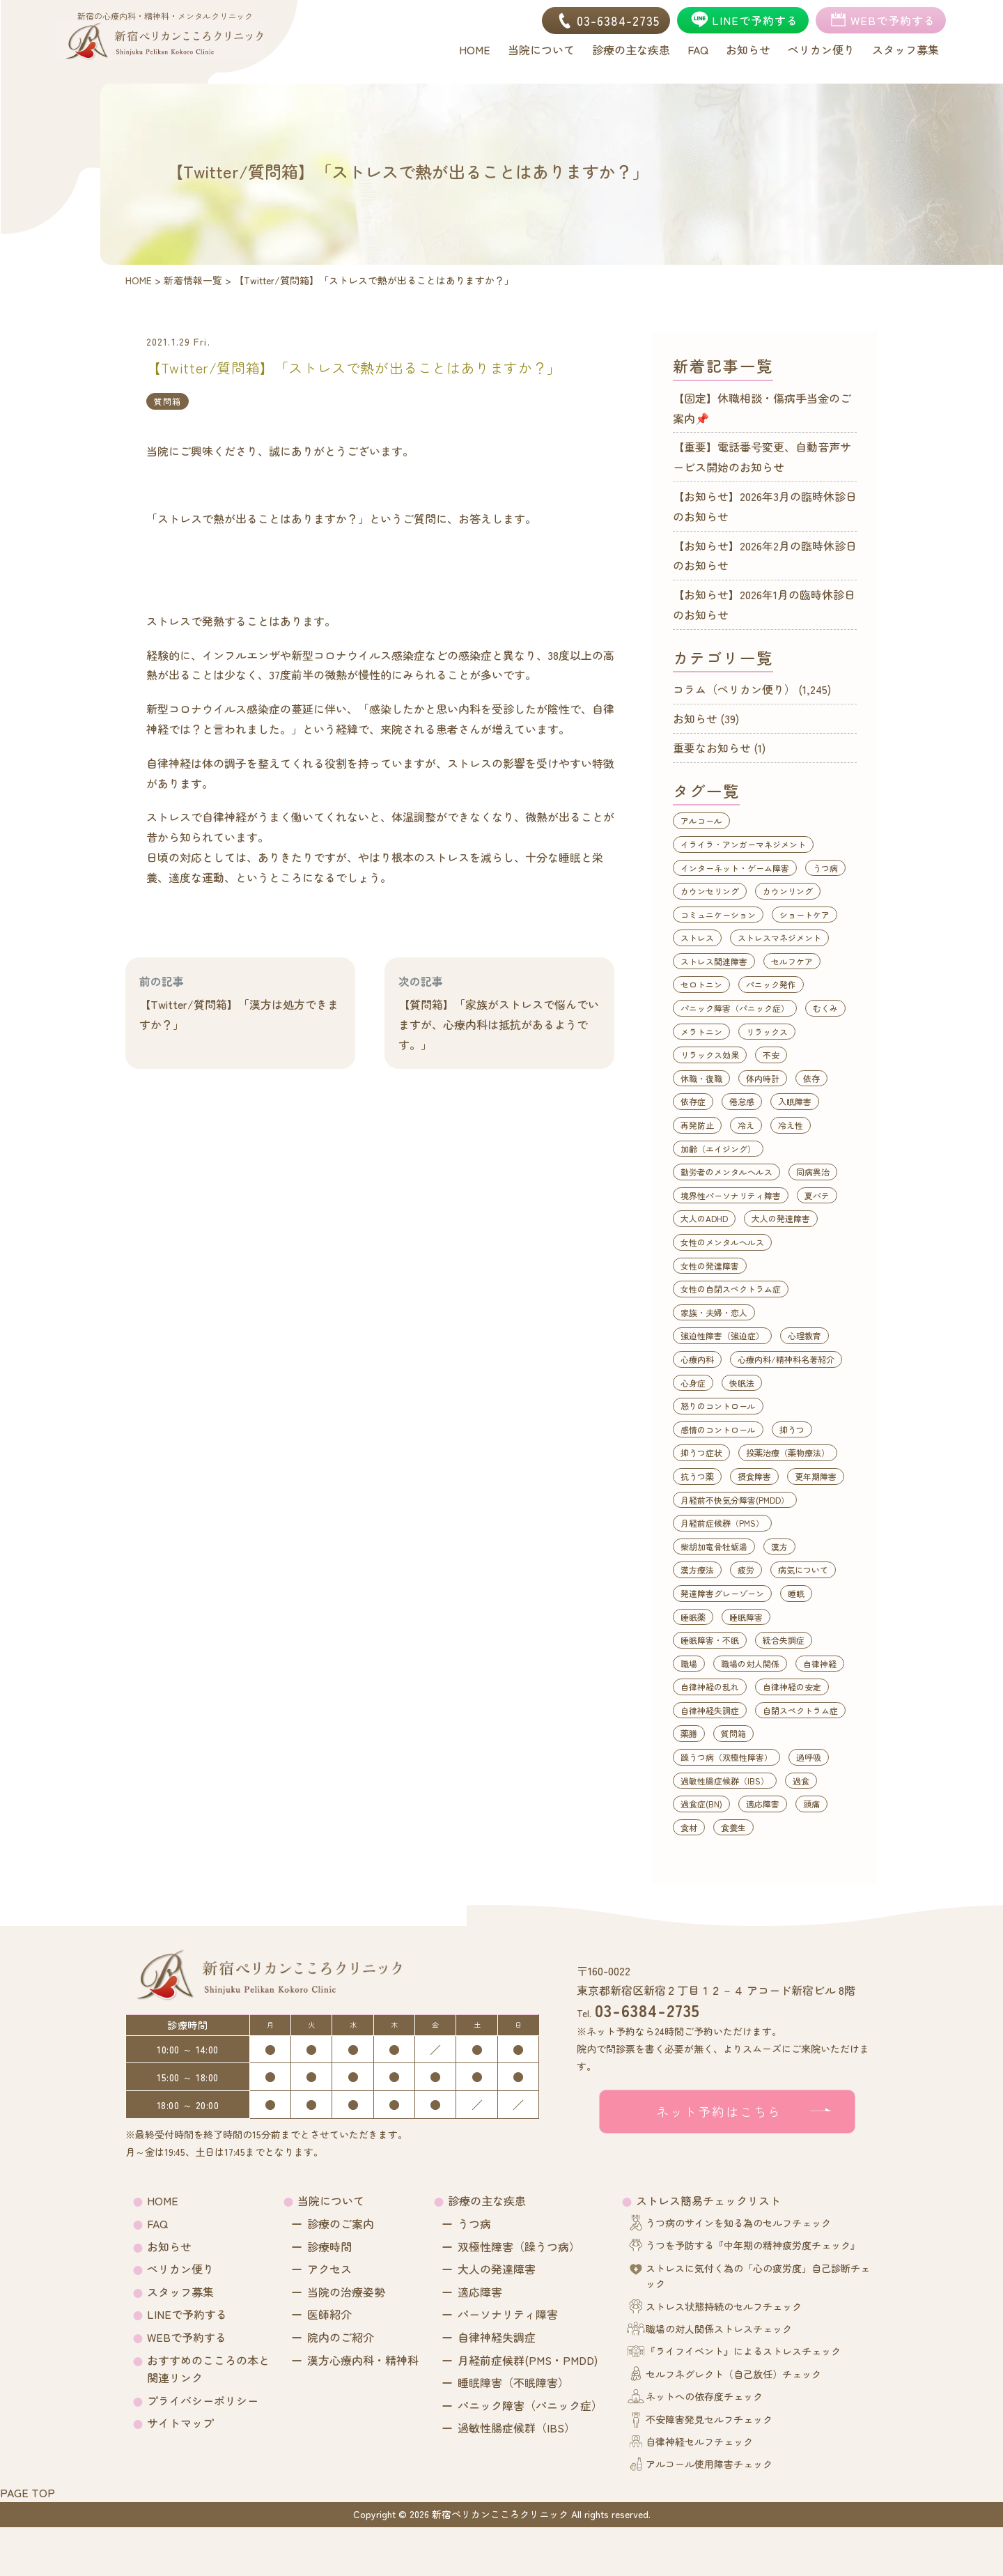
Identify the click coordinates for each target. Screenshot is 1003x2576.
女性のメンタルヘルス (722, 1242)
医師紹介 (329, 2314)
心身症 (693, 1383)
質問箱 (167, 401)
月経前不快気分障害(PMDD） (735, 1500)
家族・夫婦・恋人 (714, 1312)
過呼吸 (808, 1757)
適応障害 (762, 1804)
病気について (803, 1569)
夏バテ (817, 1195)
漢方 (779, 1546)
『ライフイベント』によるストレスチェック (743, 2351)
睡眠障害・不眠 (710, 1640)
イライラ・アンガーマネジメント (743, 844)
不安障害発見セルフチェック (709, 2419)
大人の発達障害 (781, 1218)
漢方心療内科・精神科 (363, 2360)
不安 (771, 1055)
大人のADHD (704, 1218)
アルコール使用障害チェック (709, 2464)
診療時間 (329, 2246)
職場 (689, 1663)
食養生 (733, 1827)
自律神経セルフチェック (699, 2441)
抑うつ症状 (701, 1452)
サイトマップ (180, 2422)
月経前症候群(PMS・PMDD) (528, 2360)
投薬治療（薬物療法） (788, 1452)
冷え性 (790, 1125)
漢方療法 (697, 1569)
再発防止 (697, 1125)
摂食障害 (754, 1476)
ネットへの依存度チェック (704, 2396)
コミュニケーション (718, 914)
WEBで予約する (186, 2337)
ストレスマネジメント (779, 937)
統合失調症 (783, 1640)
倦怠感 (741, 1101)
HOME (162, 2200)
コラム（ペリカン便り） (734, 689)
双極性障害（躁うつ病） (519, 2246)
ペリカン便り (180, 2268)
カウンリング (788, 891)
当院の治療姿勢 (346, 2291)
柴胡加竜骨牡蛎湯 (714, 1546)
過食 (801, 1781)
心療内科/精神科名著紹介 (786, 1359)
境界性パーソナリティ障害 (731, 1195)
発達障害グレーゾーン (722, 1593)
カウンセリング (710, 891)
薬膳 (689, 1733)
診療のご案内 (340, 2223)
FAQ (157, 2223)
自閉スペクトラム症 (800, 1710)
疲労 (746, 1569)
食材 (689, 1827)
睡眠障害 (746, 1617)
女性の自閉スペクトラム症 (731, 1289)
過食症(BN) (701, 1804)
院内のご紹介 (340, 2337)
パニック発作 (771, 984)
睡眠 (796, 1593)
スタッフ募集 (180, 2291)
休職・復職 (701, 1078)
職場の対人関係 (750, 1663)
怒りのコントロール (718, 1406)
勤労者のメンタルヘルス (726, 1172)
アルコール (701, 820)
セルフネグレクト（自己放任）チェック (733, 2374)
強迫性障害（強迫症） (722, 1335)
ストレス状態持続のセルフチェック (724, 2306)
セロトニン (701, 984)
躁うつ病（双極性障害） (726, 1757)
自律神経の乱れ (710, 1686)
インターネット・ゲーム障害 (735, 868)
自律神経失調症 (710, 1710)
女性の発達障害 (710, 1266)
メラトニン (701, 1032)
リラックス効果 (710, 1055)
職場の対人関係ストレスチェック (719, 2329)
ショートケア (804, 914)
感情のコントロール (718, 1429)
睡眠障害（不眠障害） (513, 2382)
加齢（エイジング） (718, 1149)
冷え (746, 1125)
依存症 (693, 1101)
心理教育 (804, 1335)
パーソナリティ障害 (508, 2314)
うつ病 (825, 868)
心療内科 (697, 1359)
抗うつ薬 (697, 1476)
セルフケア (792, 961)
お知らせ (695, 718)
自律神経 (820, 1663)
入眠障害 (794, 1101)
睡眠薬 (693, 1617)
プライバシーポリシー (202, 2400)
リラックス (767, 1032)
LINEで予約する (187, 2314)
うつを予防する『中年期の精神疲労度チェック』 (753, 2245)
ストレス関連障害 (714, 961)
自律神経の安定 (792, 1686)
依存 (811, 1078)
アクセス (329, 2268)
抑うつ (791, 1429)
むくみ (825, 1008)
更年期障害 (816, 1476)
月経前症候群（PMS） (722, 1523)
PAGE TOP (27, 2492)
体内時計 (762, 1078)
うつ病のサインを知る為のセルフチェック (738, 2223)
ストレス (697, 937)
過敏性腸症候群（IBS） (725, 1781)
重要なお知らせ (712, 747)
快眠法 (741, 1383)
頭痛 (811, 1804)
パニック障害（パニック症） (735, 1008)
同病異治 (813, 1172)
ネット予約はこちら (719, 2111)
